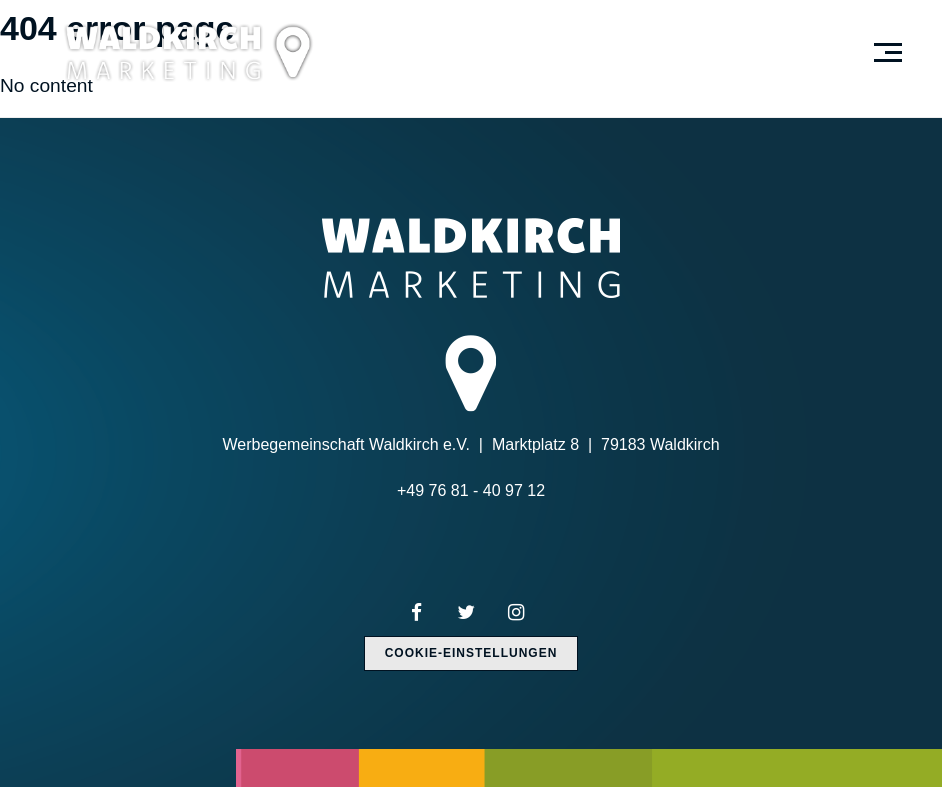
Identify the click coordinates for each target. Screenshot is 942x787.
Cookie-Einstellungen (471, 653)
